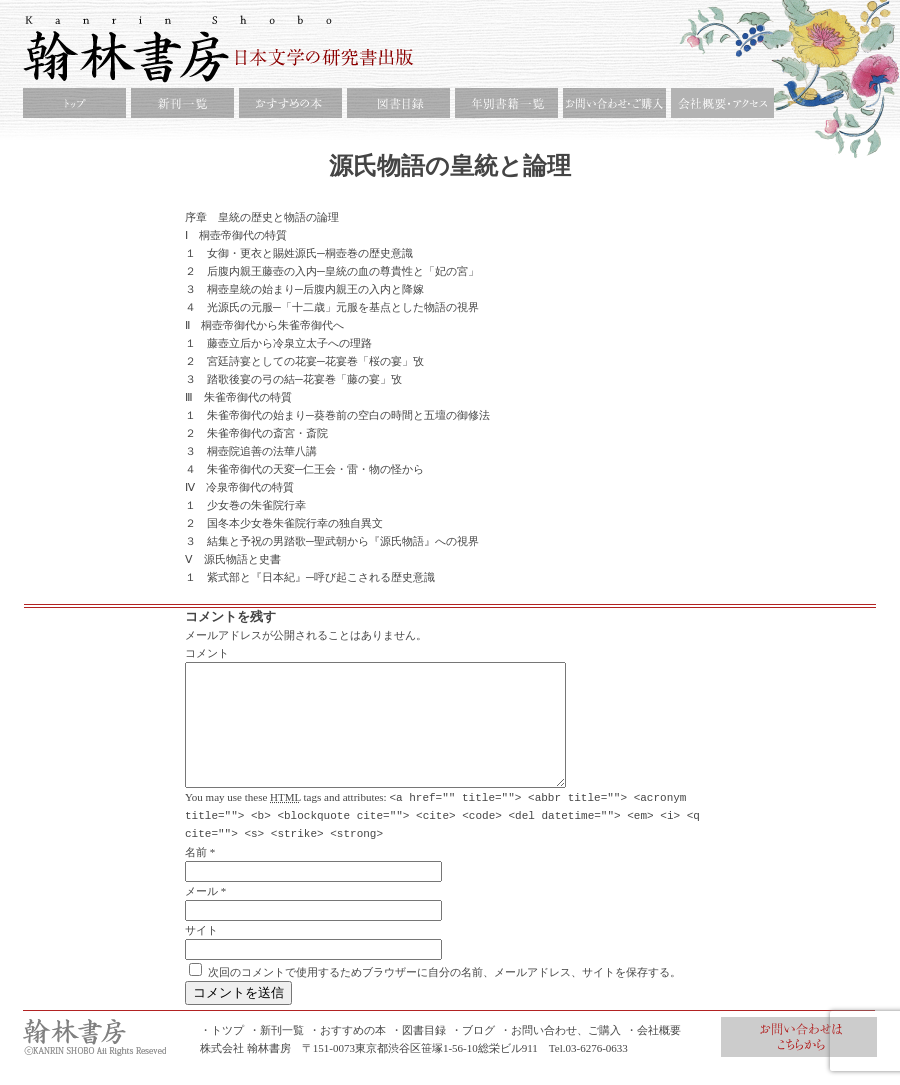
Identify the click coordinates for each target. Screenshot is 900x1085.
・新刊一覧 (276, 1053)
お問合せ (799, 1060)
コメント (207, 653)
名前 (196, 875)
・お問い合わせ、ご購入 (560, 1053)
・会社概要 (653, 1053)
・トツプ (222, 1053)
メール (201, 914)
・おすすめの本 (347, 1053)
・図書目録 (418, 1053)
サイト (201, 953)
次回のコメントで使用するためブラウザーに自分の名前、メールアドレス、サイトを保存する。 (444, 995)
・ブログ (473, 1053)
